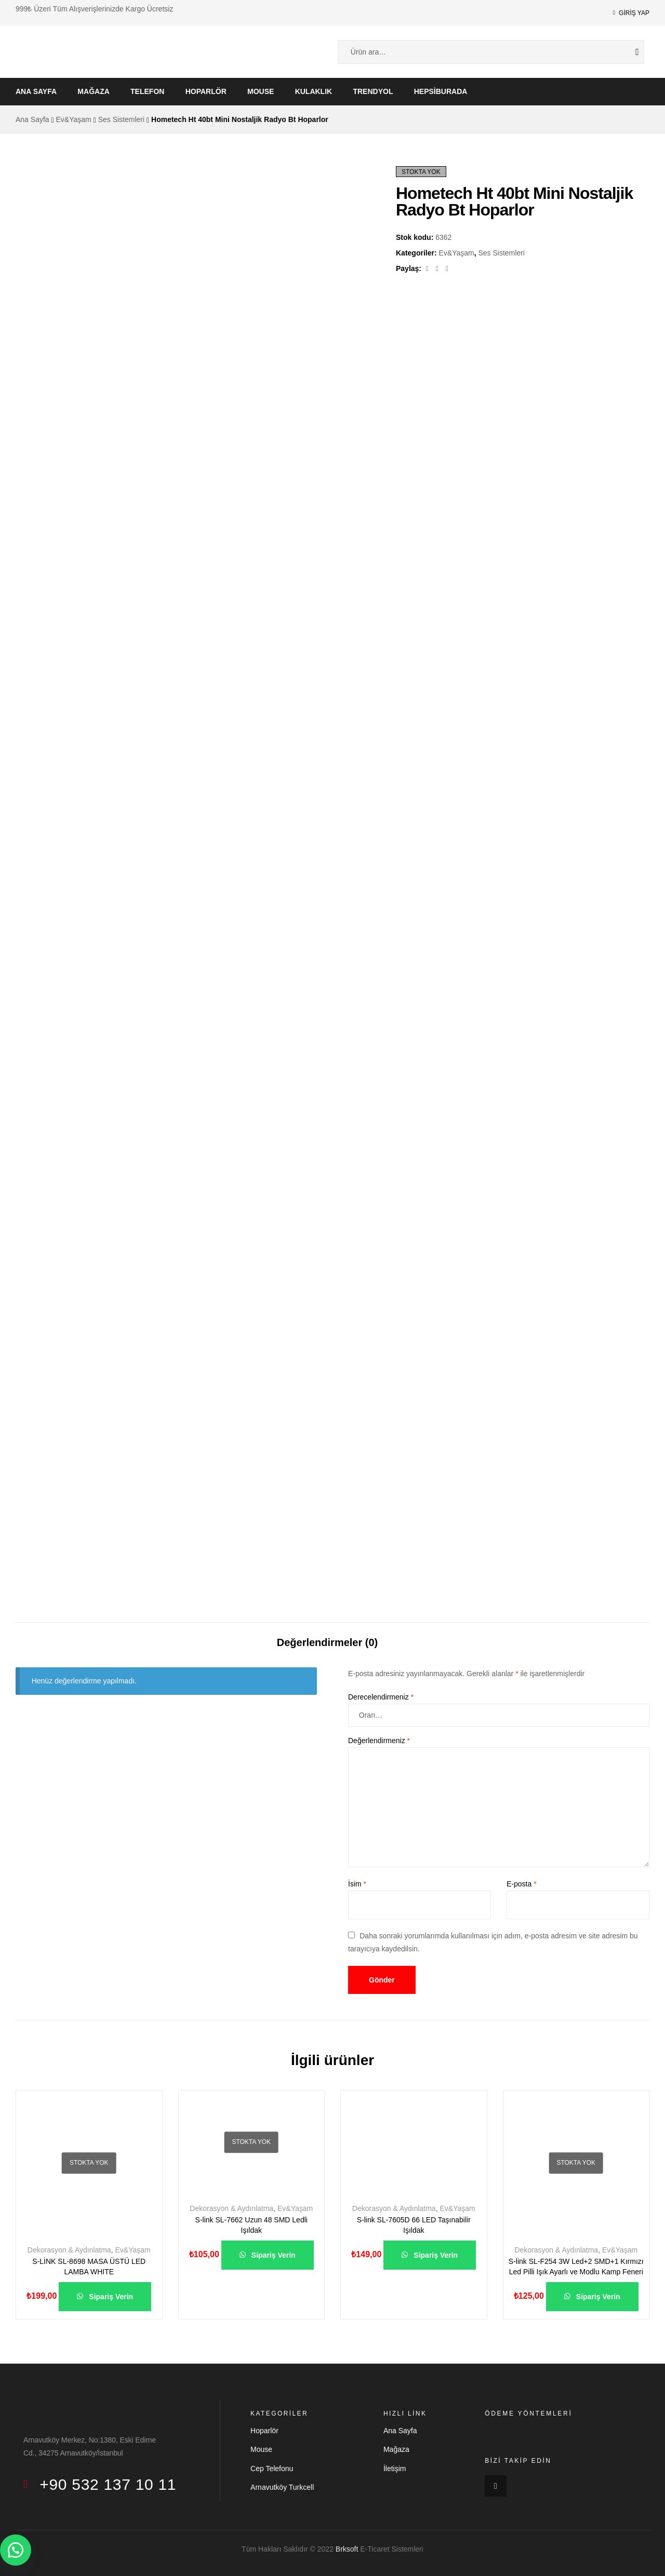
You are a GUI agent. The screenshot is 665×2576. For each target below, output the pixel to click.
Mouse (260, 91)
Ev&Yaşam (73, 119)
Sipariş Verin (110, 2296)
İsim (357, 1884)
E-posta (522, 1884)
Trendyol (373, 91)
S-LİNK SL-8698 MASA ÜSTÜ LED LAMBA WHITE (88, 2266)
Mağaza (93, 91)
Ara (628, 52)
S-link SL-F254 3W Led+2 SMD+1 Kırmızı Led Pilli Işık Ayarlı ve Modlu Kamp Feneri (576, 2266)
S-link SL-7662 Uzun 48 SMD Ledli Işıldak (251, 2225)
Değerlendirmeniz (379, 1740)
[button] (15, 2550)
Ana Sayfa (36, 91)
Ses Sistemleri (121, 119)
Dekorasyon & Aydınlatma (69, 2250)
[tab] (327, 1637)
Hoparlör (206, 91)
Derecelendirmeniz (381, 1697)
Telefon (147, 91)
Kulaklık (313, 91)
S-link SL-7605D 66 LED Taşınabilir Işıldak (414, 2225)
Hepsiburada (441, 91)
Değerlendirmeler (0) (327, 1642)
